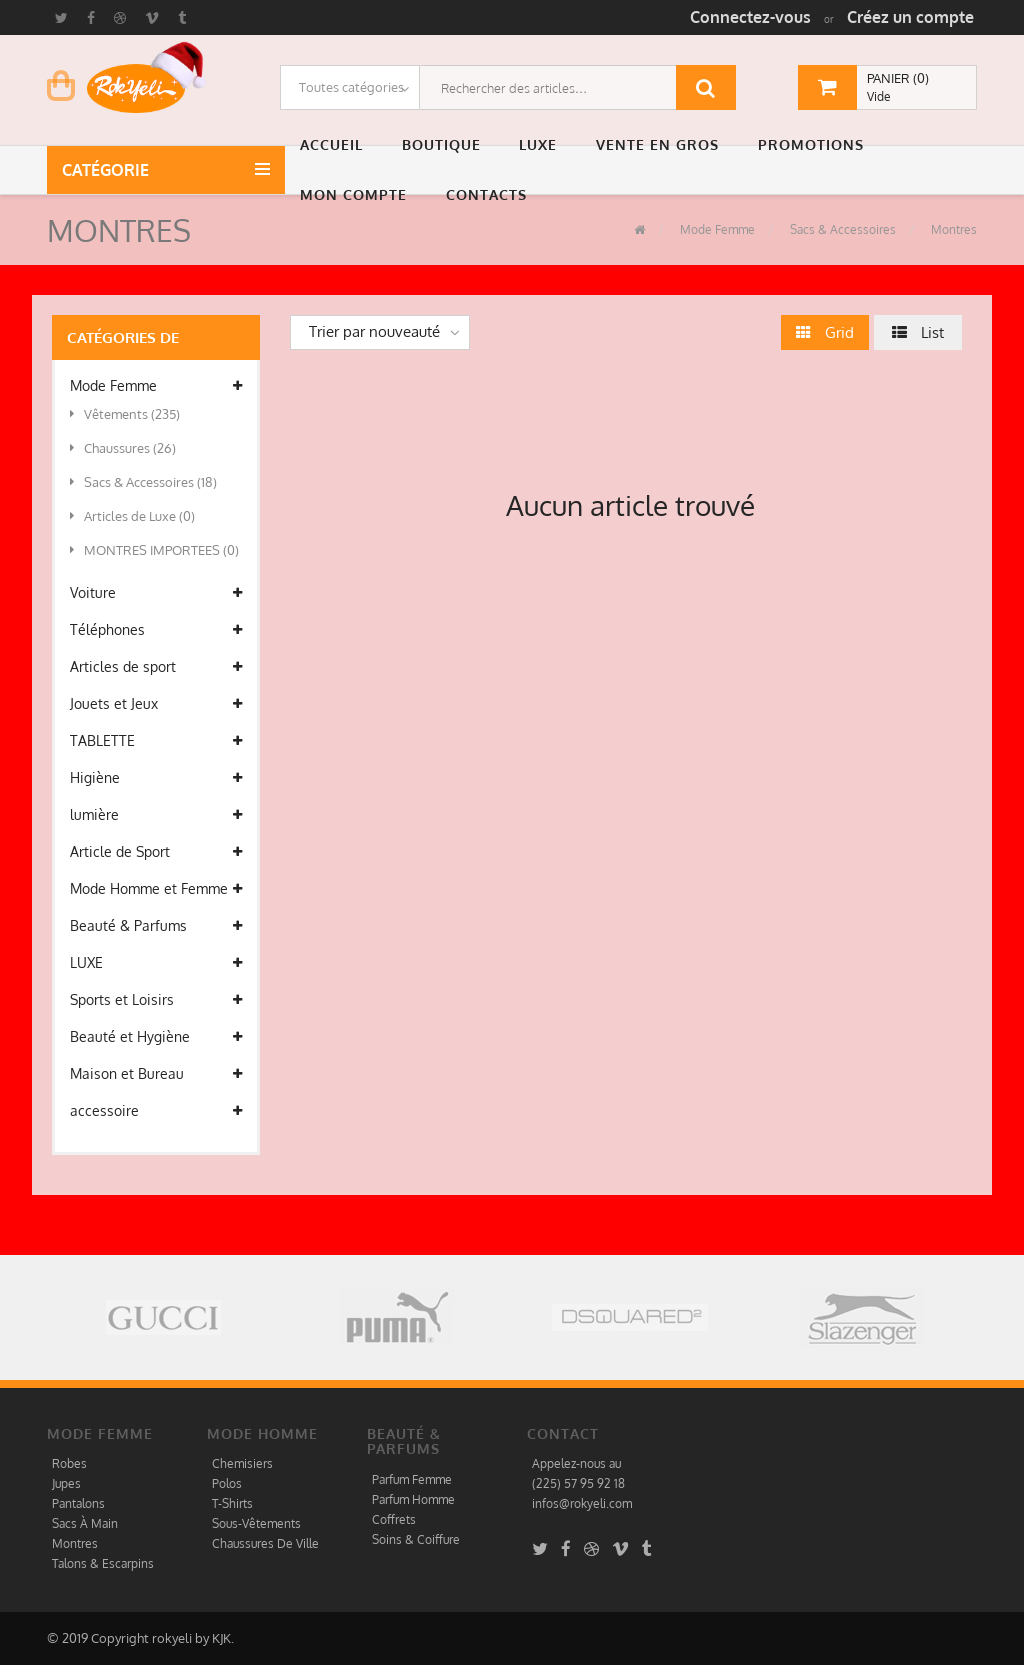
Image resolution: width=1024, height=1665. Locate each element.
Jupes (66, 1483)
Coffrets (394, 1519)
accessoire (156, 1111)
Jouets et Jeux (156, 704)
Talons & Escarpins (103, 1563)
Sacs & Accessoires (841, 229)
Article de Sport (156, 852)
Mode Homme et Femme (156, 889)
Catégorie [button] (109, 170)
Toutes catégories (351, 87)
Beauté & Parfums (156, 926)
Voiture (156, 593)
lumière (156, 815)
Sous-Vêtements (256, 1523)
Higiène (156, 778)
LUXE (156, 963)
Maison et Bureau (156, 1074)
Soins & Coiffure (416, 1539)
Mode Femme (716, 229)
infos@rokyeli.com (582, 1503)
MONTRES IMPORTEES (154, 550)
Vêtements (125, 414)
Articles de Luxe (132, 516)
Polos (227, 1483)
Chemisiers (242, 1463)
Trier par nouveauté (374, 331)
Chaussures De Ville (265, 1543)
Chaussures (123, 448)
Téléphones (156, 630)
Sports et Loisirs (156, 1000)
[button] (336, 145)
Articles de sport (156, 667)
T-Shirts (232, 1503)
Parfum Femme (412, 1479)
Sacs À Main (85, 1523)
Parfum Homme (413, 1499)
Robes (69, 1463)
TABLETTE (156, 741)
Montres (952, 229)
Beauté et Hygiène (156, 1037)
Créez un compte (910, 17)
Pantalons (78, 1503)
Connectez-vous (750, 17)
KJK (221, 1638)
